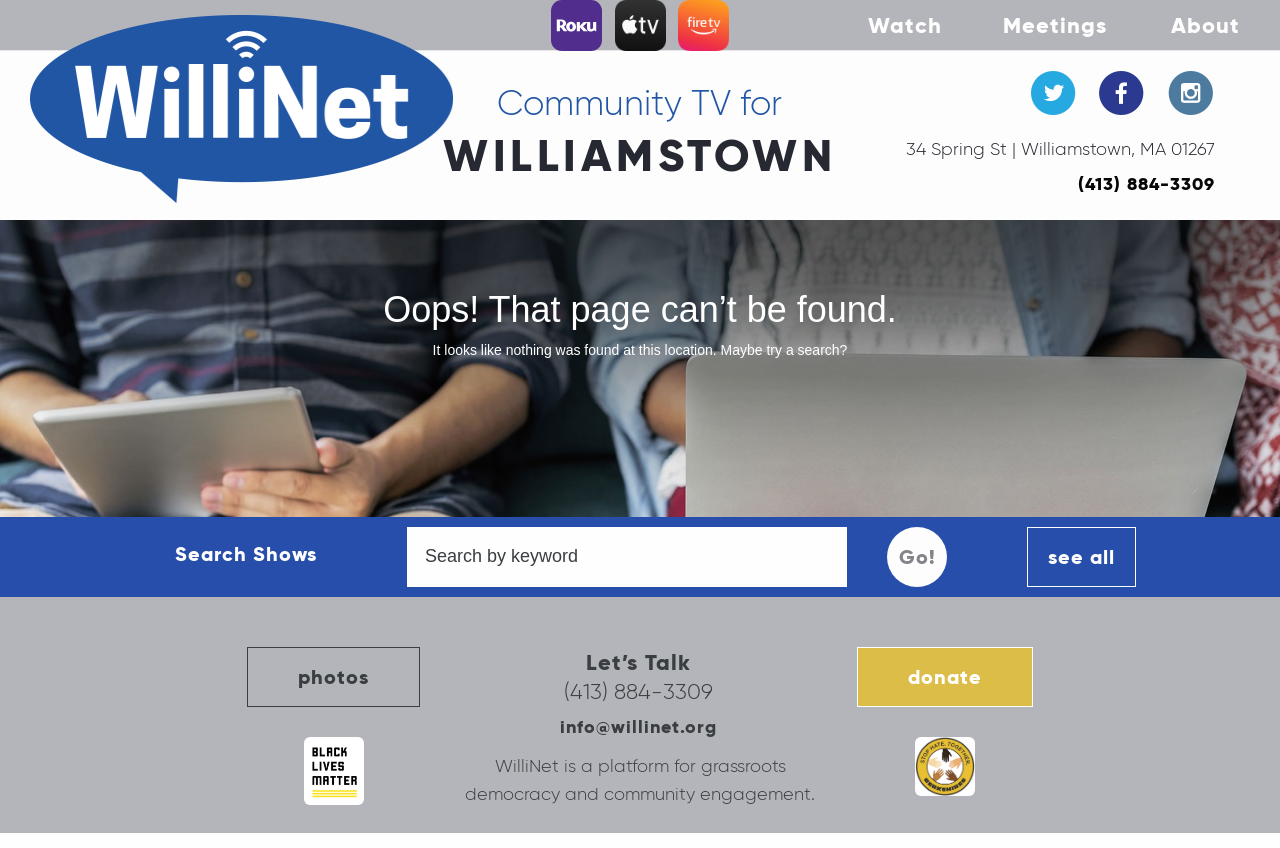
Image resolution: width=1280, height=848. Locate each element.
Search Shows (246, 554)
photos (333, 677)
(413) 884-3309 (1146, 183)
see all (1081, 557)
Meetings (1055, 25)
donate (945, 677)
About (1205, 25)
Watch (905, 25)
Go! (917, 557)
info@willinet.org (638, 726)
